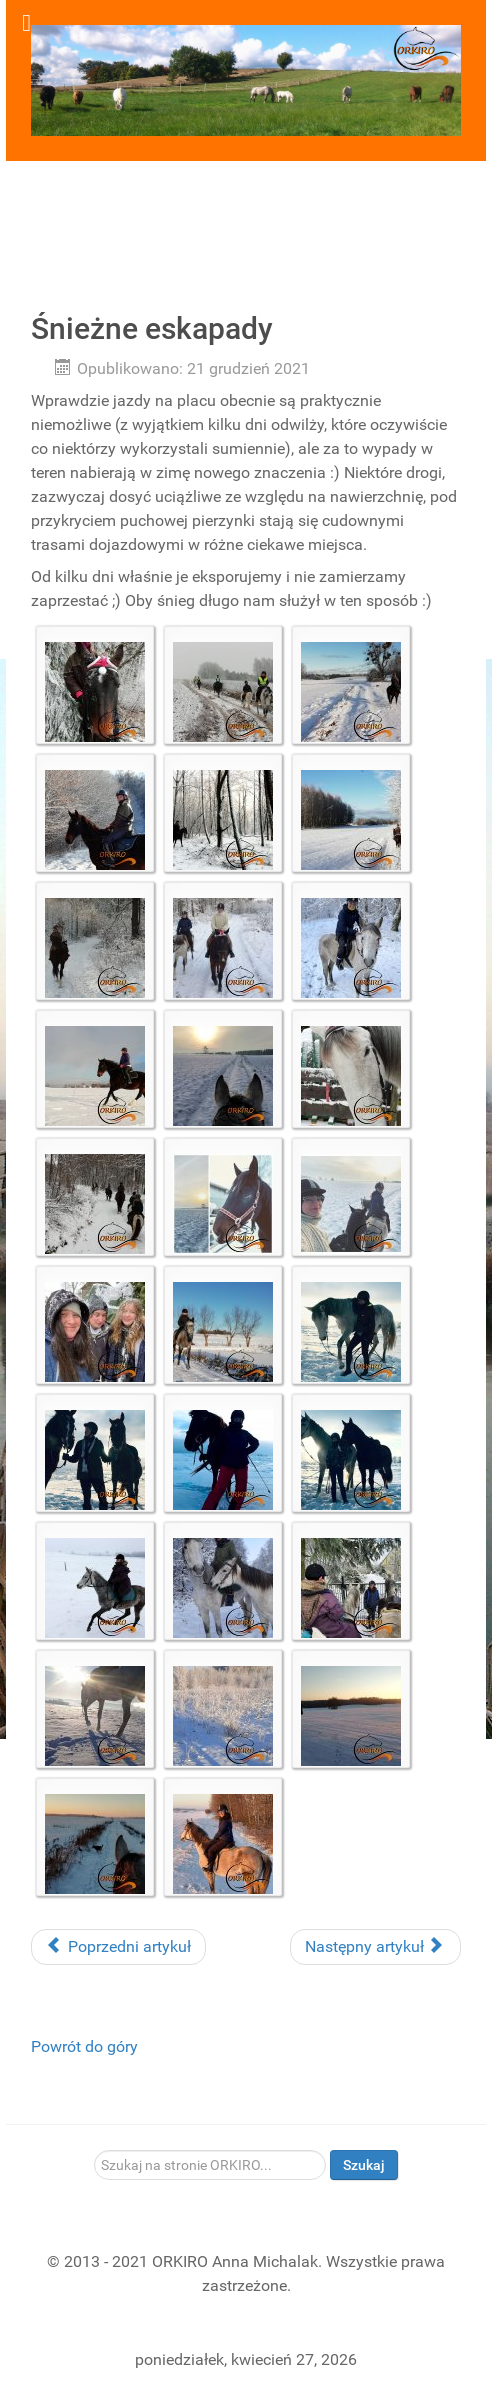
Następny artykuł (373, 1946)
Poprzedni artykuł (118, 1946)
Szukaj (364, 2165)
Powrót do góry (84, 2046)
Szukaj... (94, 2150)
